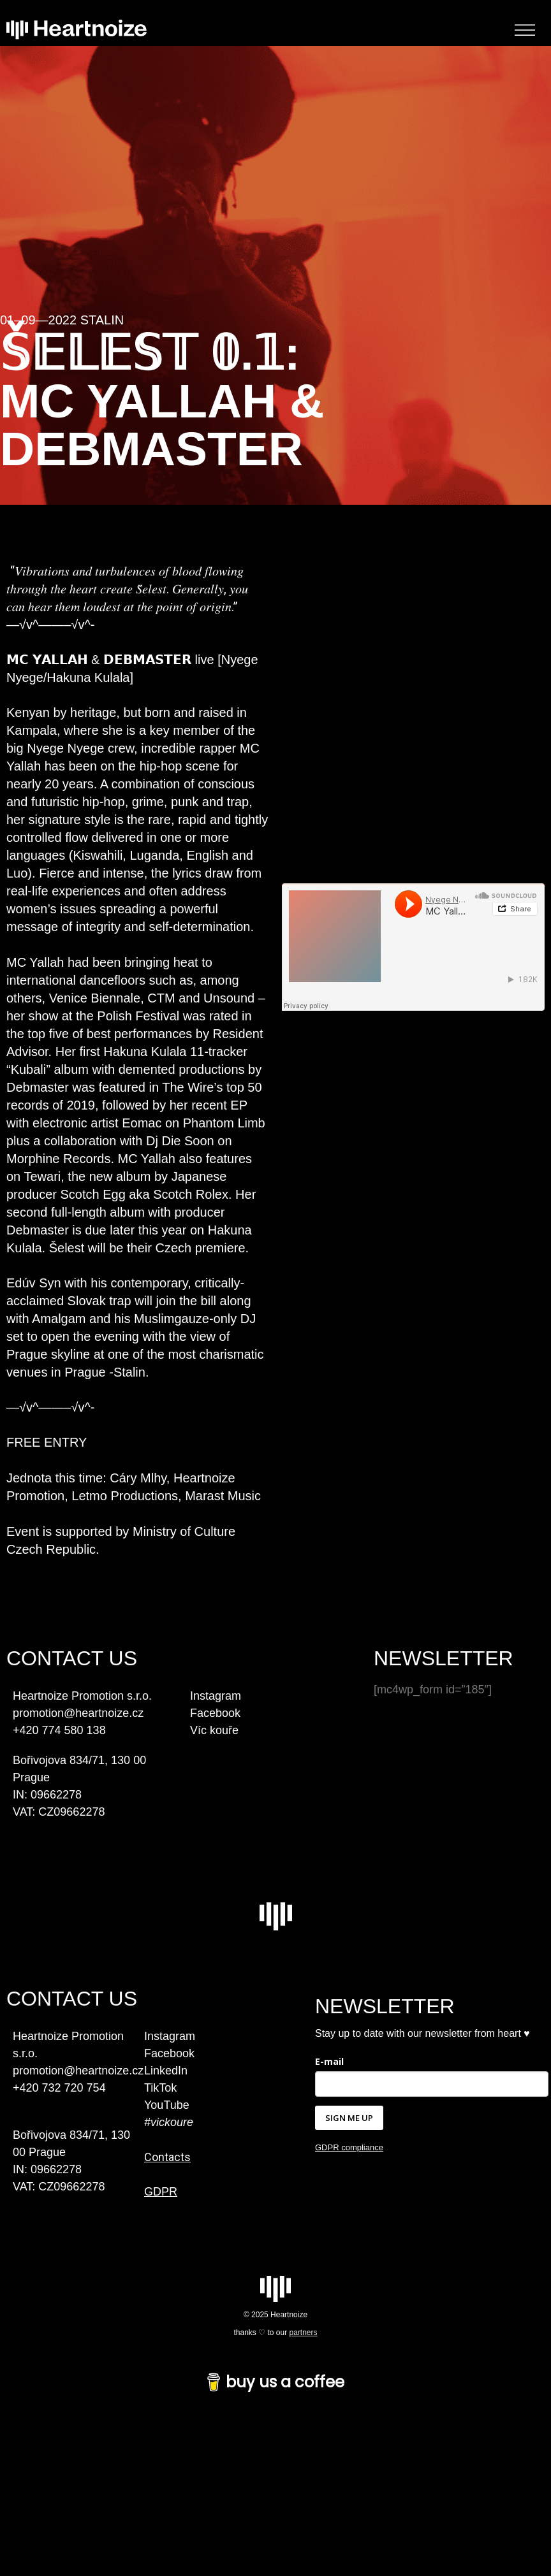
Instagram (215, 1696)
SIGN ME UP (349, 2118)
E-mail (329, 2061)
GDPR (160, 2191)
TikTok (160, 2087)
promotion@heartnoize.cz (78, 2070)
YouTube (166, 2105)
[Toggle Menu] (525, 30)
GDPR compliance (349, 2147)
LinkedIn (165, 2070)
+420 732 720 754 (59, 2087)
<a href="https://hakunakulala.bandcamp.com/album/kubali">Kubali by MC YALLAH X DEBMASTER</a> (413, 1067)
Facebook (215, 1713)
